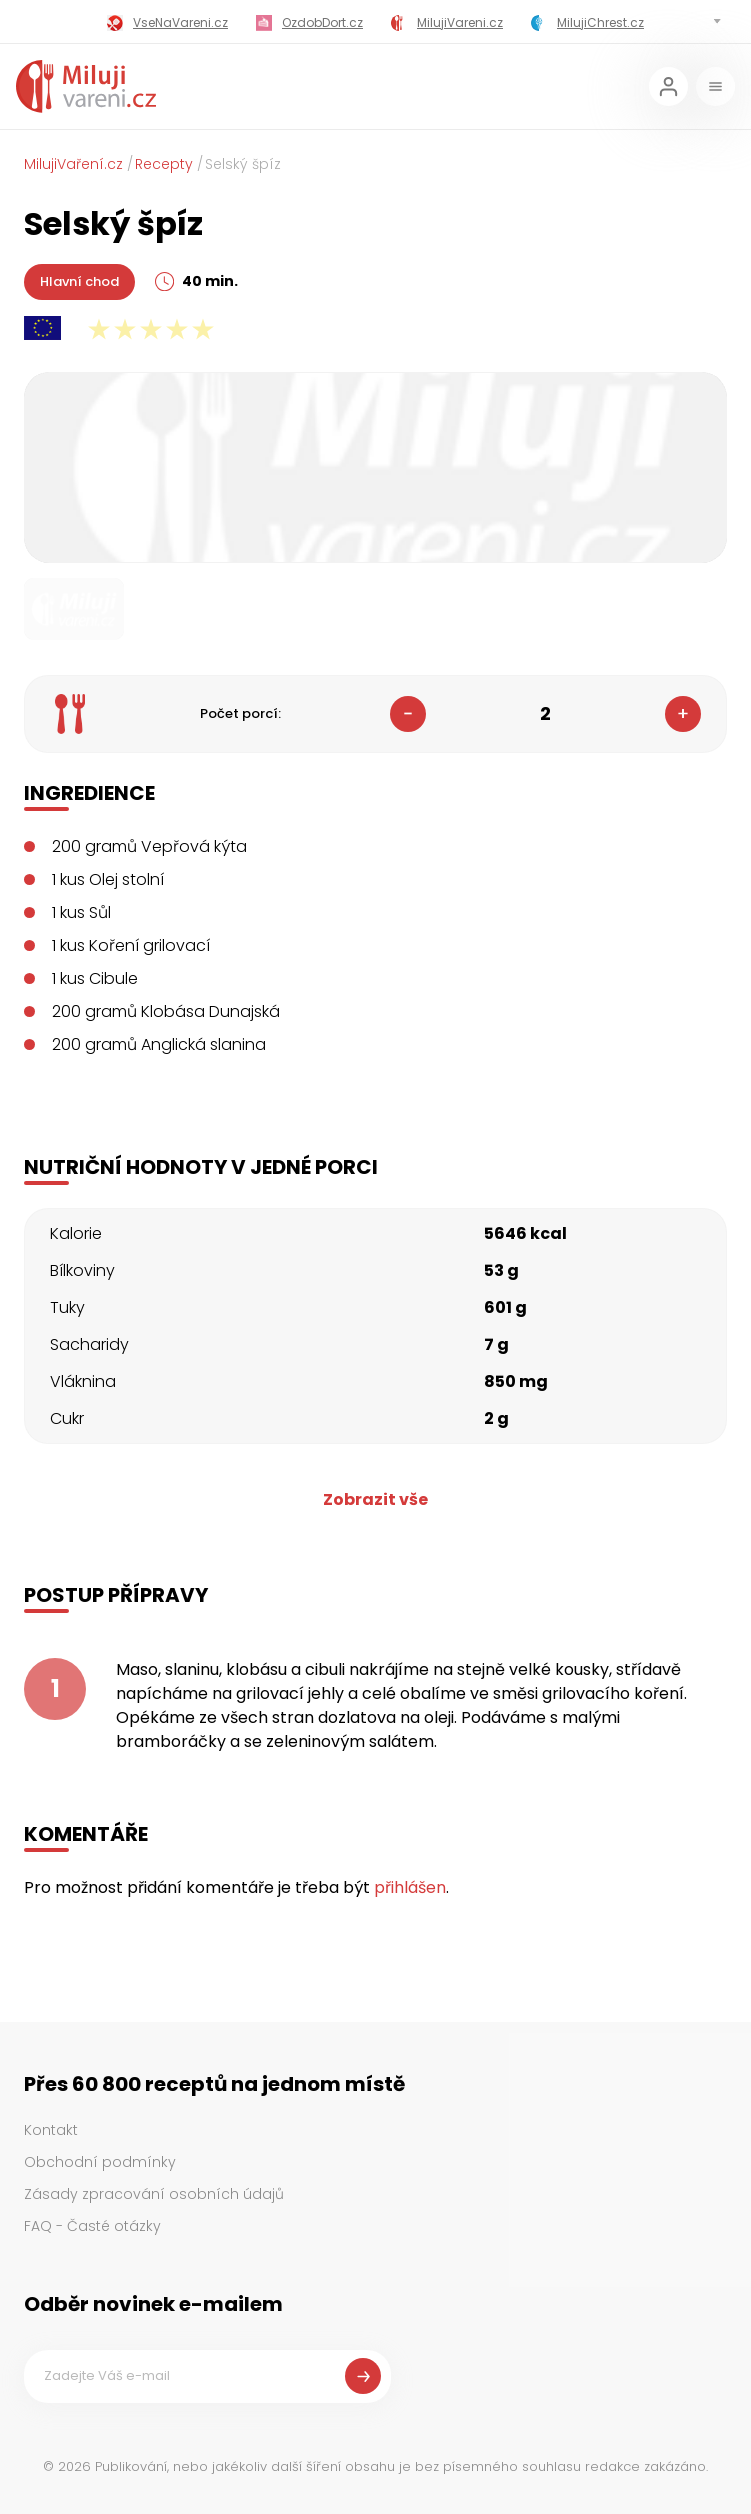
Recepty (164, 164)
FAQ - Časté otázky (92, 2226)
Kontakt (51, 2130)
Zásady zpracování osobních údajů (154, 2194)
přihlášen (410, 1887)
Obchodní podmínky (100, 2162)
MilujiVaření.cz (73, 164)
